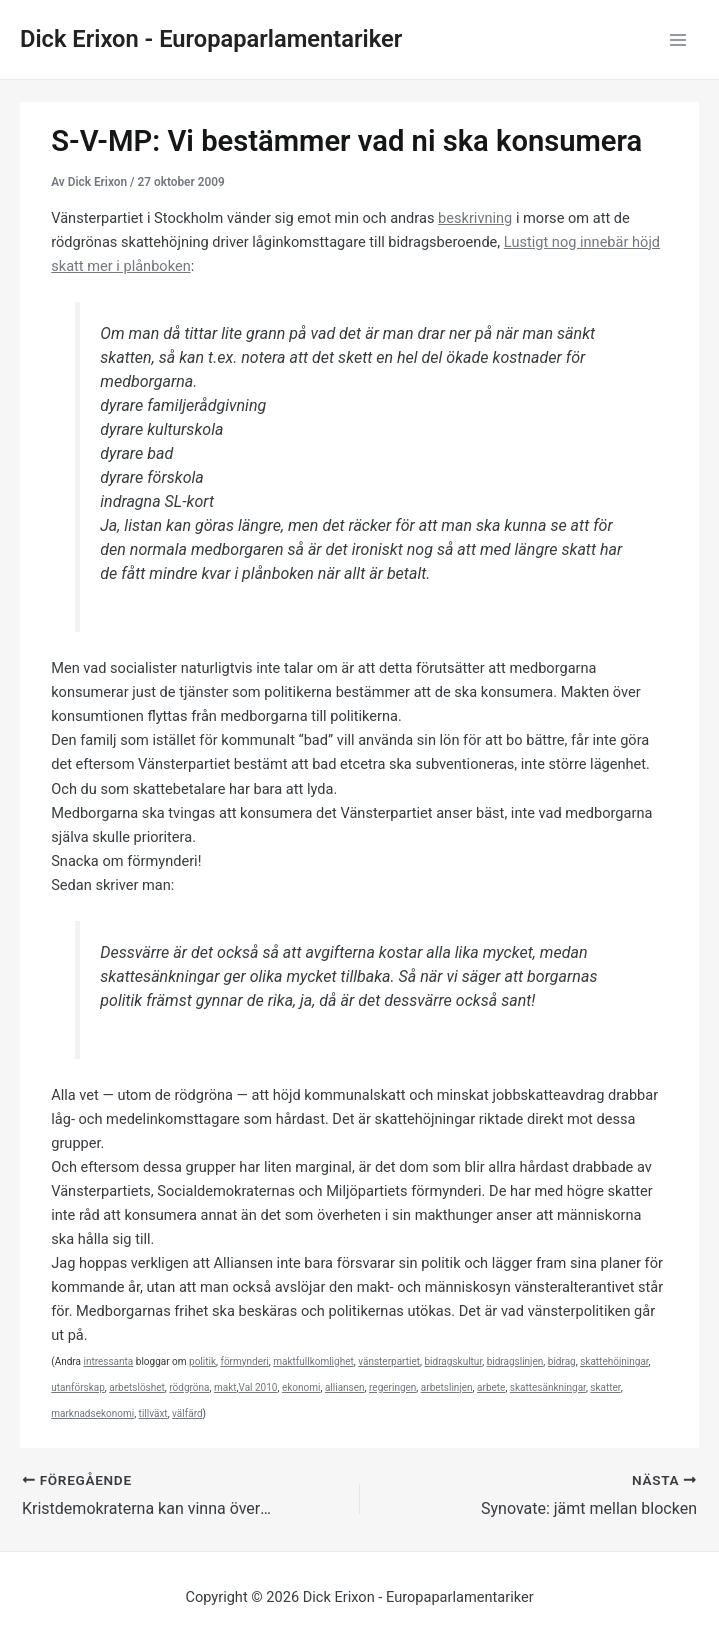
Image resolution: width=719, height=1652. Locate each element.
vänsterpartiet (389, 1361)
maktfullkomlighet (313, 1361)
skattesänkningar (548, 1387)
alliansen (345, 1387)
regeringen (392, 1387)
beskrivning (475, 218)
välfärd (187, 1413)
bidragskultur (453, 1361)
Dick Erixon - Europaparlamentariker (211, 39)
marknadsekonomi (92, 1413)
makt (225, 1387)
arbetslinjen (447, 1387)
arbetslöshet (137, 1387)
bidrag (562, 1361)
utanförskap (78, 1387)
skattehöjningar (614, 1361)
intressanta (108, 1361)
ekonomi (301, 1387)
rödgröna (189, 1387)
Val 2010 (258, 1387)
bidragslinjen (515, 1361)
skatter (605, 1387)
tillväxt (153, 1413)
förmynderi (244, 1361)
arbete (491, 1387)
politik (202, 1361)
